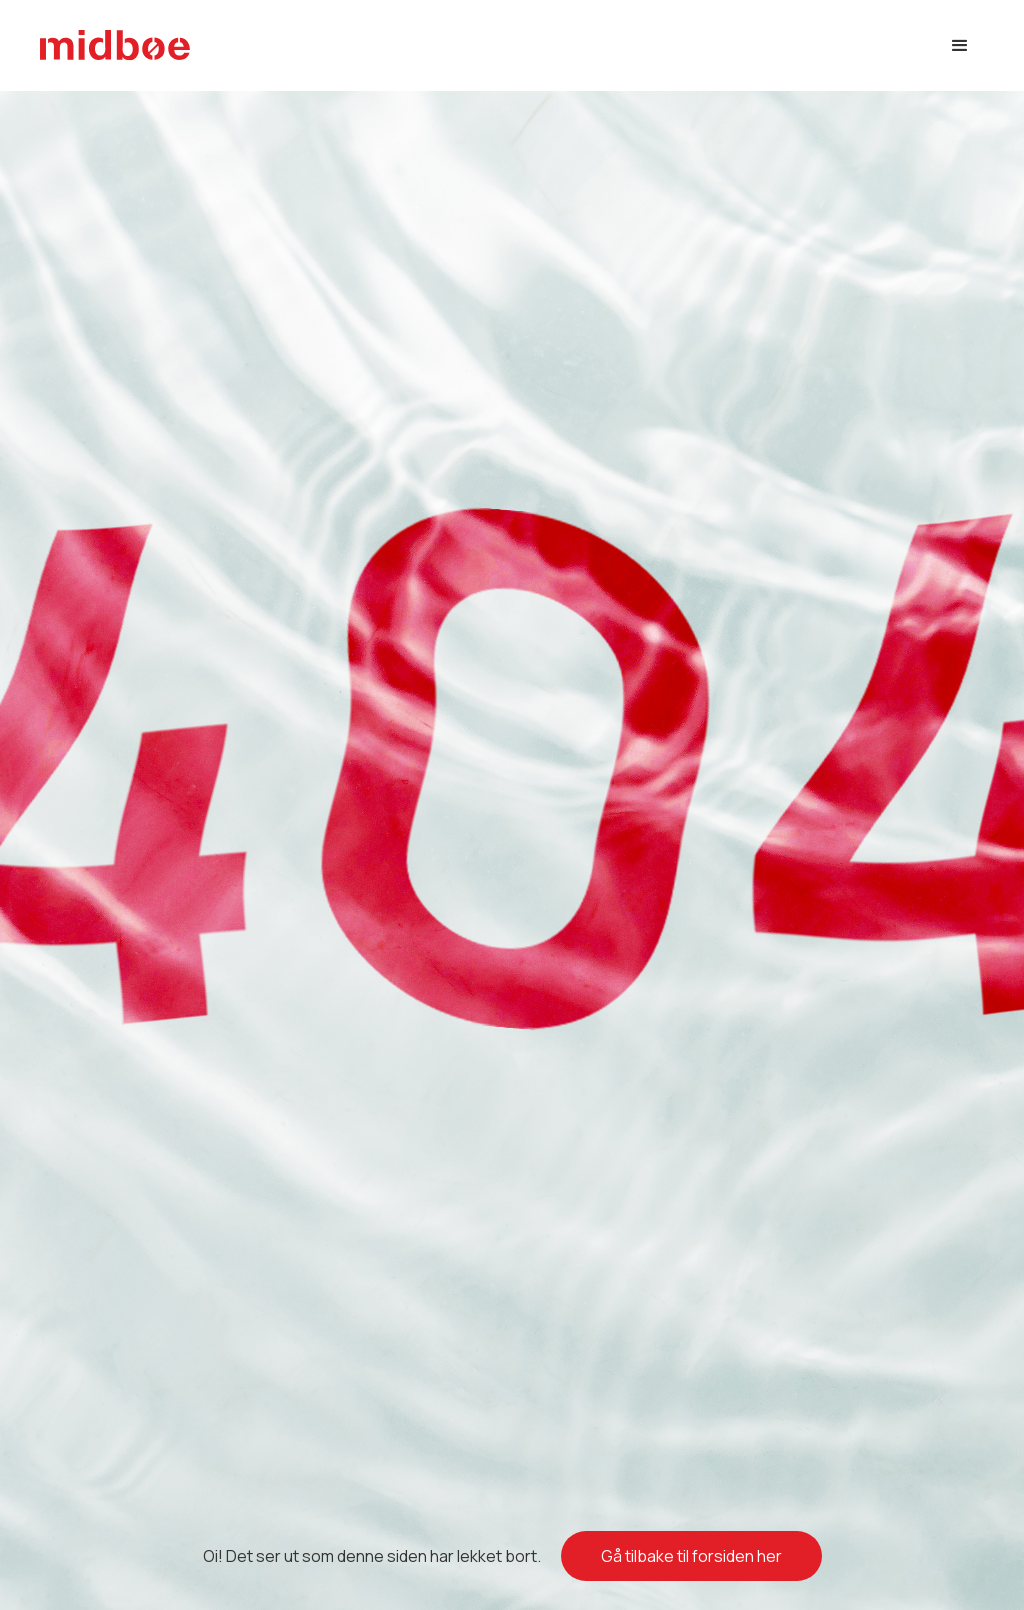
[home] (115, 45)
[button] (960, 46)
